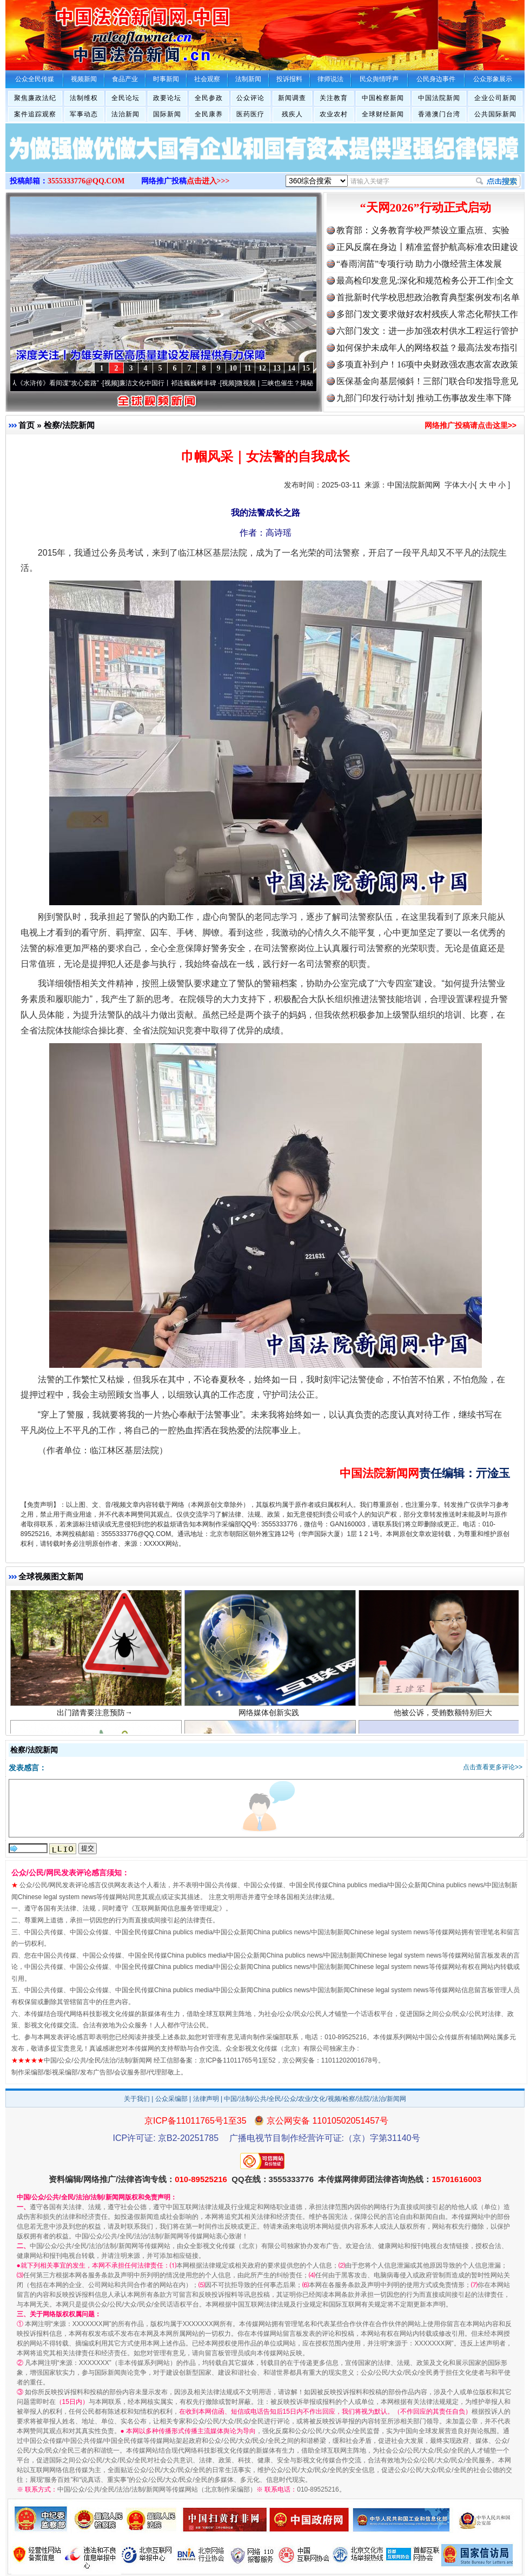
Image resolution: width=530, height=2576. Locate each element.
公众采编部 (171, 2099)
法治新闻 (125, 114)
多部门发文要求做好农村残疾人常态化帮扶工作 (427, 314)
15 (306, 368)
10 (233, 368)
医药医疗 (250, 114)
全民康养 (209, 114)
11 (247, 368)
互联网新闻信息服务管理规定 (177, 1908)
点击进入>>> (208, 181)
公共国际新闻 (495, 114)
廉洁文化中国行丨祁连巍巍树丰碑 (174, 383)
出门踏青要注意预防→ (96, 1719)
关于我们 (137, 2099)
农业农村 (334, 114)
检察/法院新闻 (69, 425)
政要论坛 (167, 98)
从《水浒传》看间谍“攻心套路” (61, 383)
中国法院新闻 (439, 98)
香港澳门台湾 (439, 114)
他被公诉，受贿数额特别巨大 (444, 1719)
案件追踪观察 (35, 114)
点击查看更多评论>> (492, 1767)
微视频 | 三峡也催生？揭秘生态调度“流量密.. (306, 383)
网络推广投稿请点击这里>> (470, 425)
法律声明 (206, 2099)
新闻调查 (292, 98)
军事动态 (84, 114)
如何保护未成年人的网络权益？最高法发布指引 (427, 347)
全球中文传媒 (94, 31)
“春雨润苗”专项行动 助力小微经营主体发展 (419, 263)
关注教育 (334, 98)
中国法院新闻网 (413, 484)
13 (277, 368)
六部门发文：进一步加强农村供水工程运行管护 (427, 330)
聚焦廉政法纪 (35, 98)
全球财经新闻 (383, 114)
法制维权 (84, 98)
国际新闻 (167, 114)
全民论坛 (125, 98)
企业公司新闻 (495, 98)
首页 (26, 425)
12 (262, 368)
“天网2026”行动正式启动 (425, 207)
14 (291, 368)
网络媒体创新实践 (270, 1719)
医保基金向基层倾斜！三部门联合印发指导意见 (427, 381)
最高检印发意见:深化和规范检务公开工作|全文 (425, 280)
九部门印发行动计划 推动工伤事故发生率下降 (424, 398)
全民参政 (209, 98)
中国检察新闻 (383, 98)
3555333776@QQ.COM (86, 181)
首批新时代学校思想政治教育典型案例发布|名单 (428, 297)
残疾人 (292, 114)
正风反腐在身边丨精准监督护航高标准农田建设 (427, 247)
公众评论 (250, 98)
